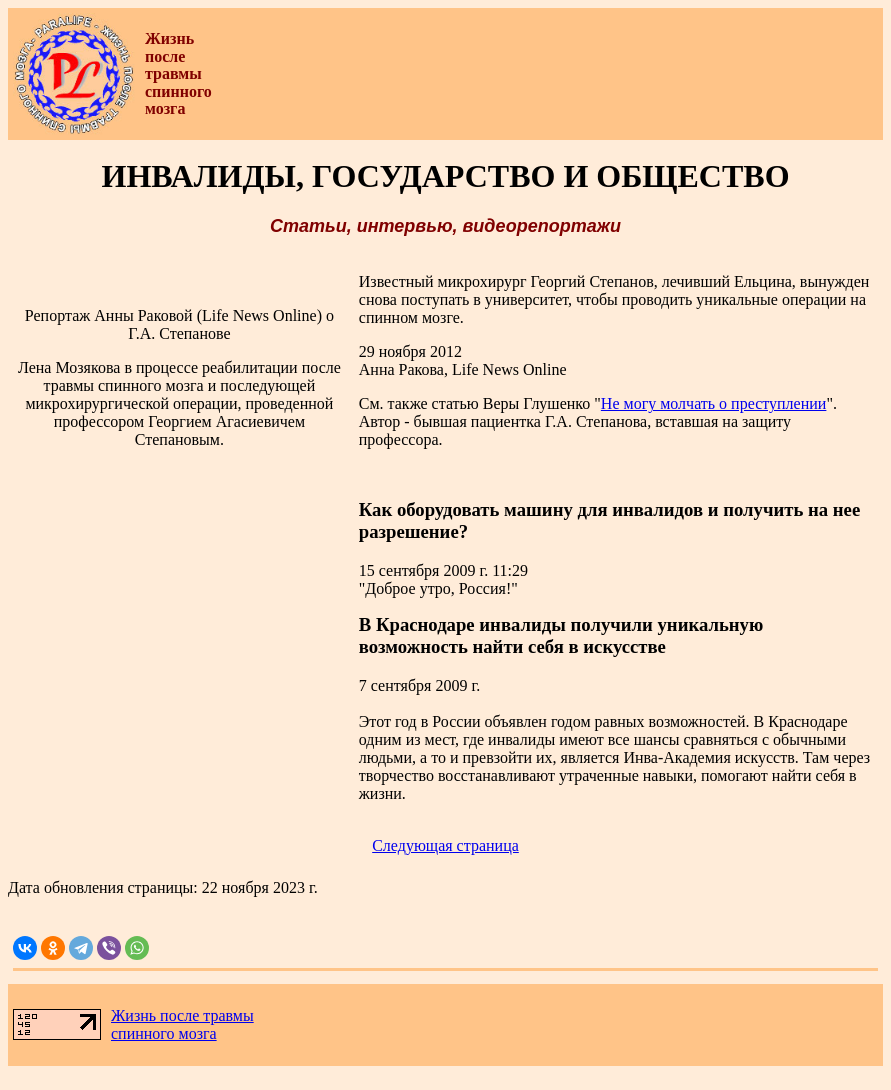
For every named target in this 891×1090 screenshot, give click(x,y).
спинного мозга (164, 1033)
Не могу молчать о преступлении (714, 403)
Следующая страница (445, 845)
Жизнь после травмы (182, 1015)
